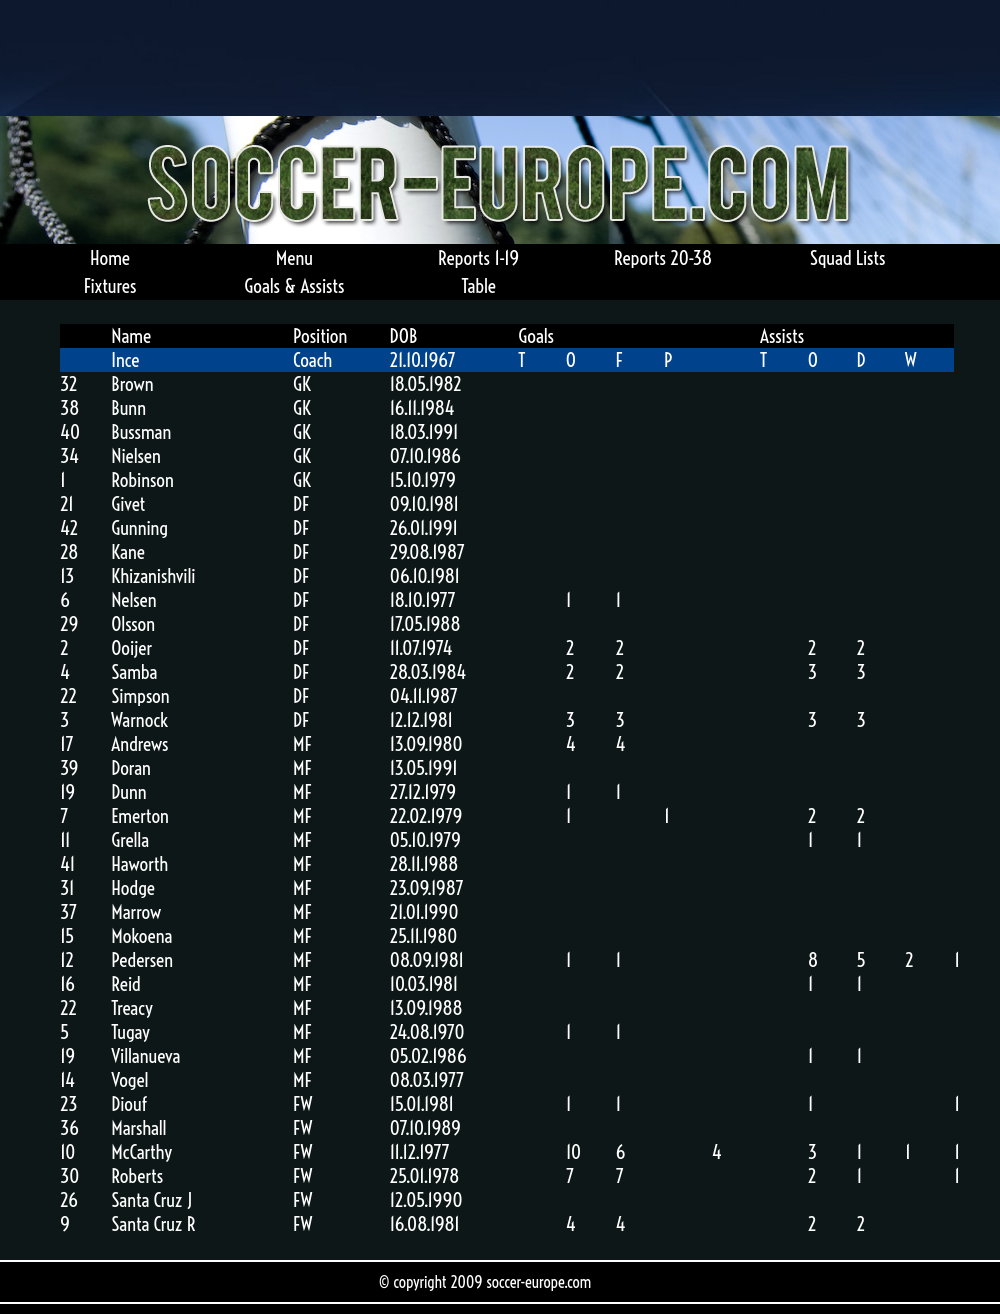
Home (110, 258)
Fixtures (110, 286)
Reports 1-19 (478, 258)
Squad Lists (848, 258)
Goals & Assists (294, 286)
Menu (294, 258)
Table (478, 286)
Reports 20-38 (663, 258)
